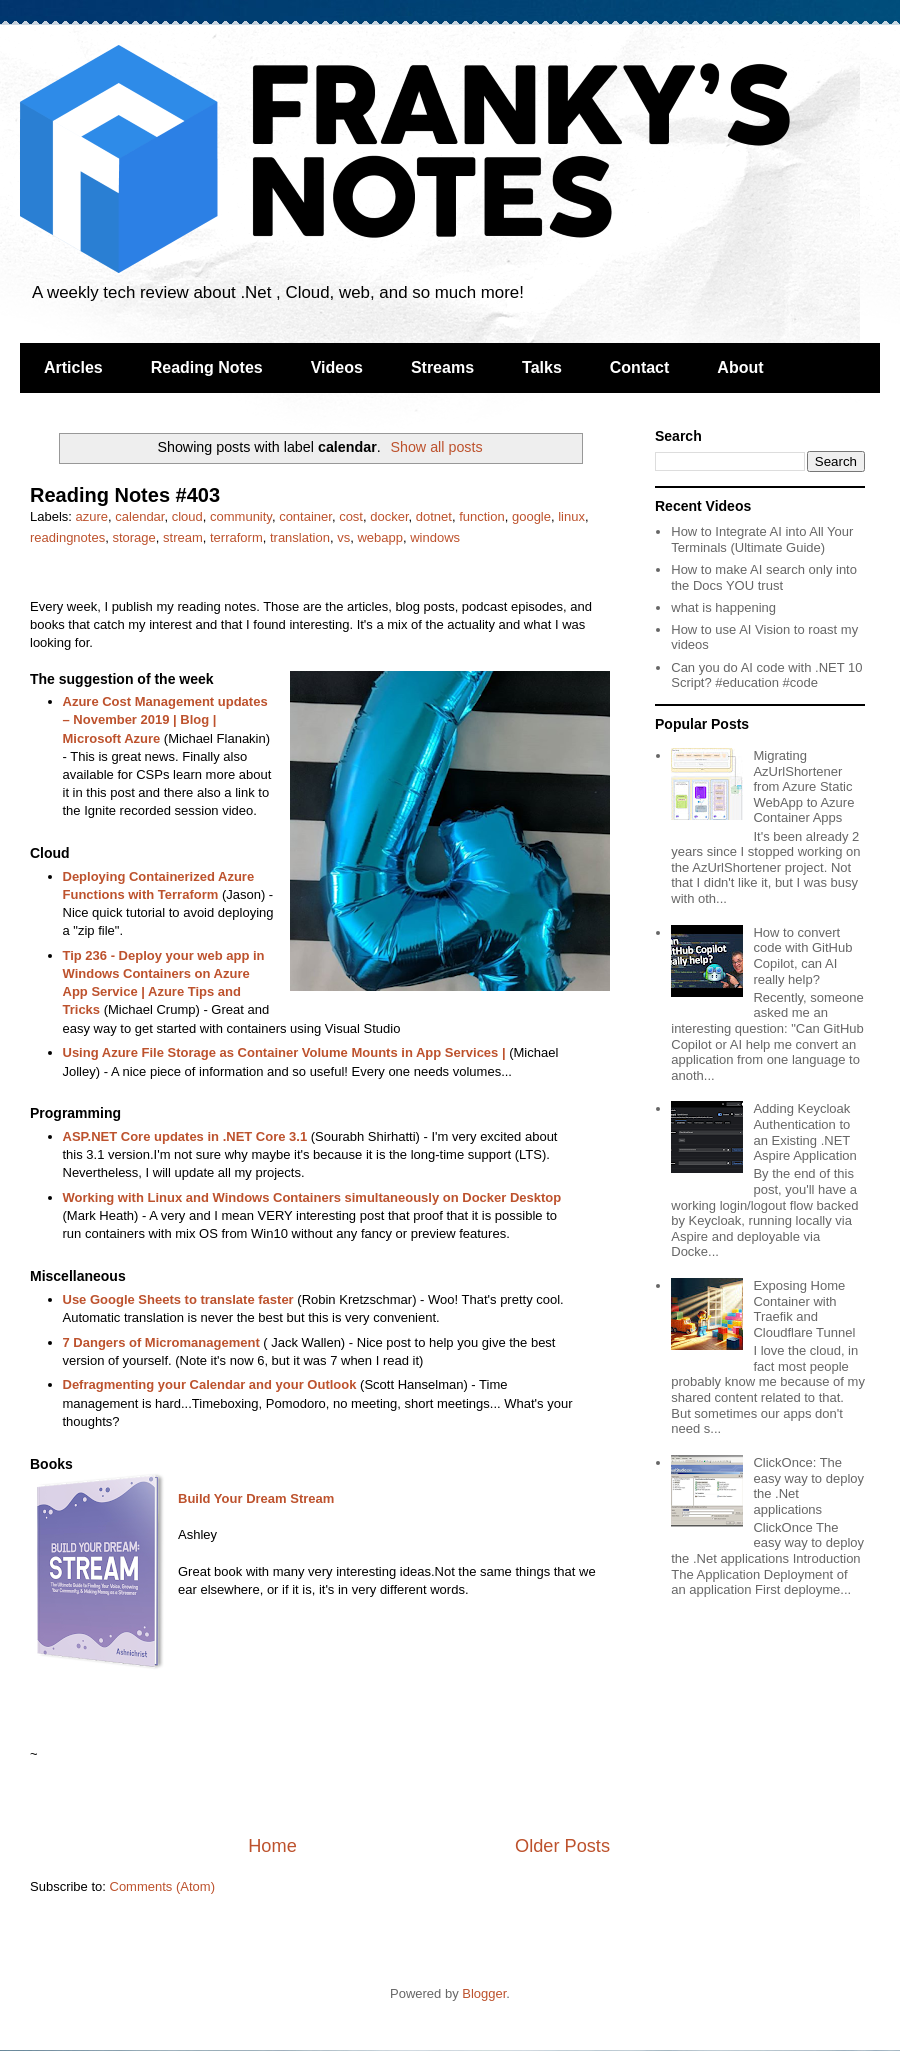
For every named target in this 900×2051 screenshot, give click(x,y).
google (531, 516)
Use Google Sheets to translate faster (178, 1299)
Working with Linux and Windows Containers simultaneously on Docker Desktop (312, 1197)
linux (571, 516)
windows (435, 537)
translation (300, 537)
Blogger (484, 1993)
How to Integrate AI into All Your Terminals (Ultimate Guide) (762, 539)
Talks (542, 367)
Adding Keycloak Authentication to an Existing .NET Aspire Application (804, 1132)
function (482, 516)
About (740, 367)
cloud (187, 516)
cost (351, 516)
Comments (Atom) (162, 1886)
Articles (73, 367)
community (241, 516)
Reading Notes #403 (125, 495)
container (305, 516)
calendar (139, 516)
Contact (640, 367)
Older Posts (562, 1846)
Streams (442, 367)
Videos (337, 367)
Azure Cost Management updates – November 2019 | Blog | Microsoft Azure (165, 719)
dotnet (434, 516)
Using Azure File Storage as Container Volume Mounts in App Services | (284, 1052)
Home (272, 1846)
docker (389, 516)
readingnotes (67, 537)
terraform (236, 537)
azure (92, 516)
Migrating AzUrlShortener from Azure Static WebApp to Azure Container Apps (803, 786)
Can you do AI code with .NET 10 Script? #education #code (766, 675)
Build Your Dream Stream (256, 1498)
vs (343, 537)
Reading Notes (207, 367)
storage (133, 537)
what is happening (723, 607)
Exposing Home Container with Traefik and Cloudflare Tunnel (804, 1309)
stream (183, 537)
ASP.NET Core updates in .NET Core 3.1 (185, 1136)
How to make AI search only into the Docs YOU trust (764, 577)
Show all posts (436, 447)
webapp (380, 537)
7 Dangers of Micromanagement (161, 1342)
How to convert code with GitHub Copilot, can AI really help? (802, 956)
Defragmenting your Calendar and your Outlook (210, 1384)
